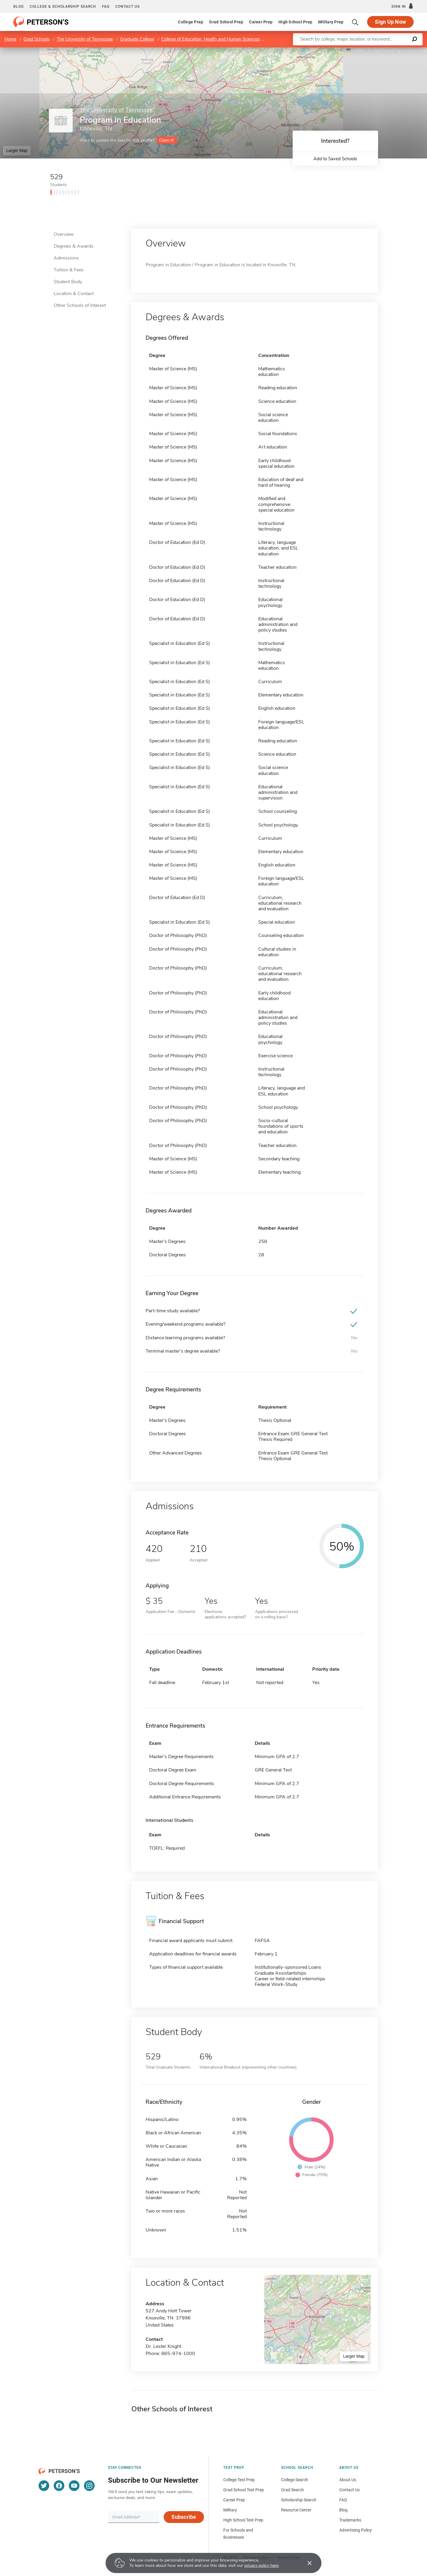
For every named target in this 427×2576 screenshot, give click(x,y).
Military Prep (330, 22)
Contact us (127, 6)
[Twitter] (44, 2485)
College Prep (190, 22)
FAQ (105, 6)
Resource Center (296, 2510)
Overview (64, 234)
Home (10, 39)
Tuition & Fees (69, 270)
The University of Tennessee (85, 39)
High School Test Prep (243, 2520)
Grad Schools (36, 39)
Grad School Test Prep (243, 2489)
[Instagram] (89, 2485)
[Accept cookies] (305, 2563)
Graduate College (137, 39)
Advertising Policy (355, 2530)
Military (230, 2510)
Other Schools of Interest (80, 305)
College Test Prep (239, 2479)
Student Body (68, 281)
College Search (294, 2479)
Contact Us (349, 2489)
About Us (347, 2479)
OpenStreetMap (386, 50)
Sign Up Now (390, 22)
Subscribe (183, 2517)
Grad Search (292, 2489)
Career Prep (261, 22)
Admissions (66, 258)
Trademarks (350, 2520)
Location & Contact (74, 293)
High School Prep (295, 22)
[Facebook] (59, 2485)
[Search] (355, 22)
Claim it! (166, 140)
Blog (18, 6)
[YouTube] (74, 2485)
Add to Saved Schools (335, 159)
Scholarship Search (298, 2499)
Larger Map (17, 150)
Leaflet (355, 50)
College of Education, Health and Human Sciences (210, 39)
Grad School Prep (226, 22)
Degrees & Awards (73, 246)
